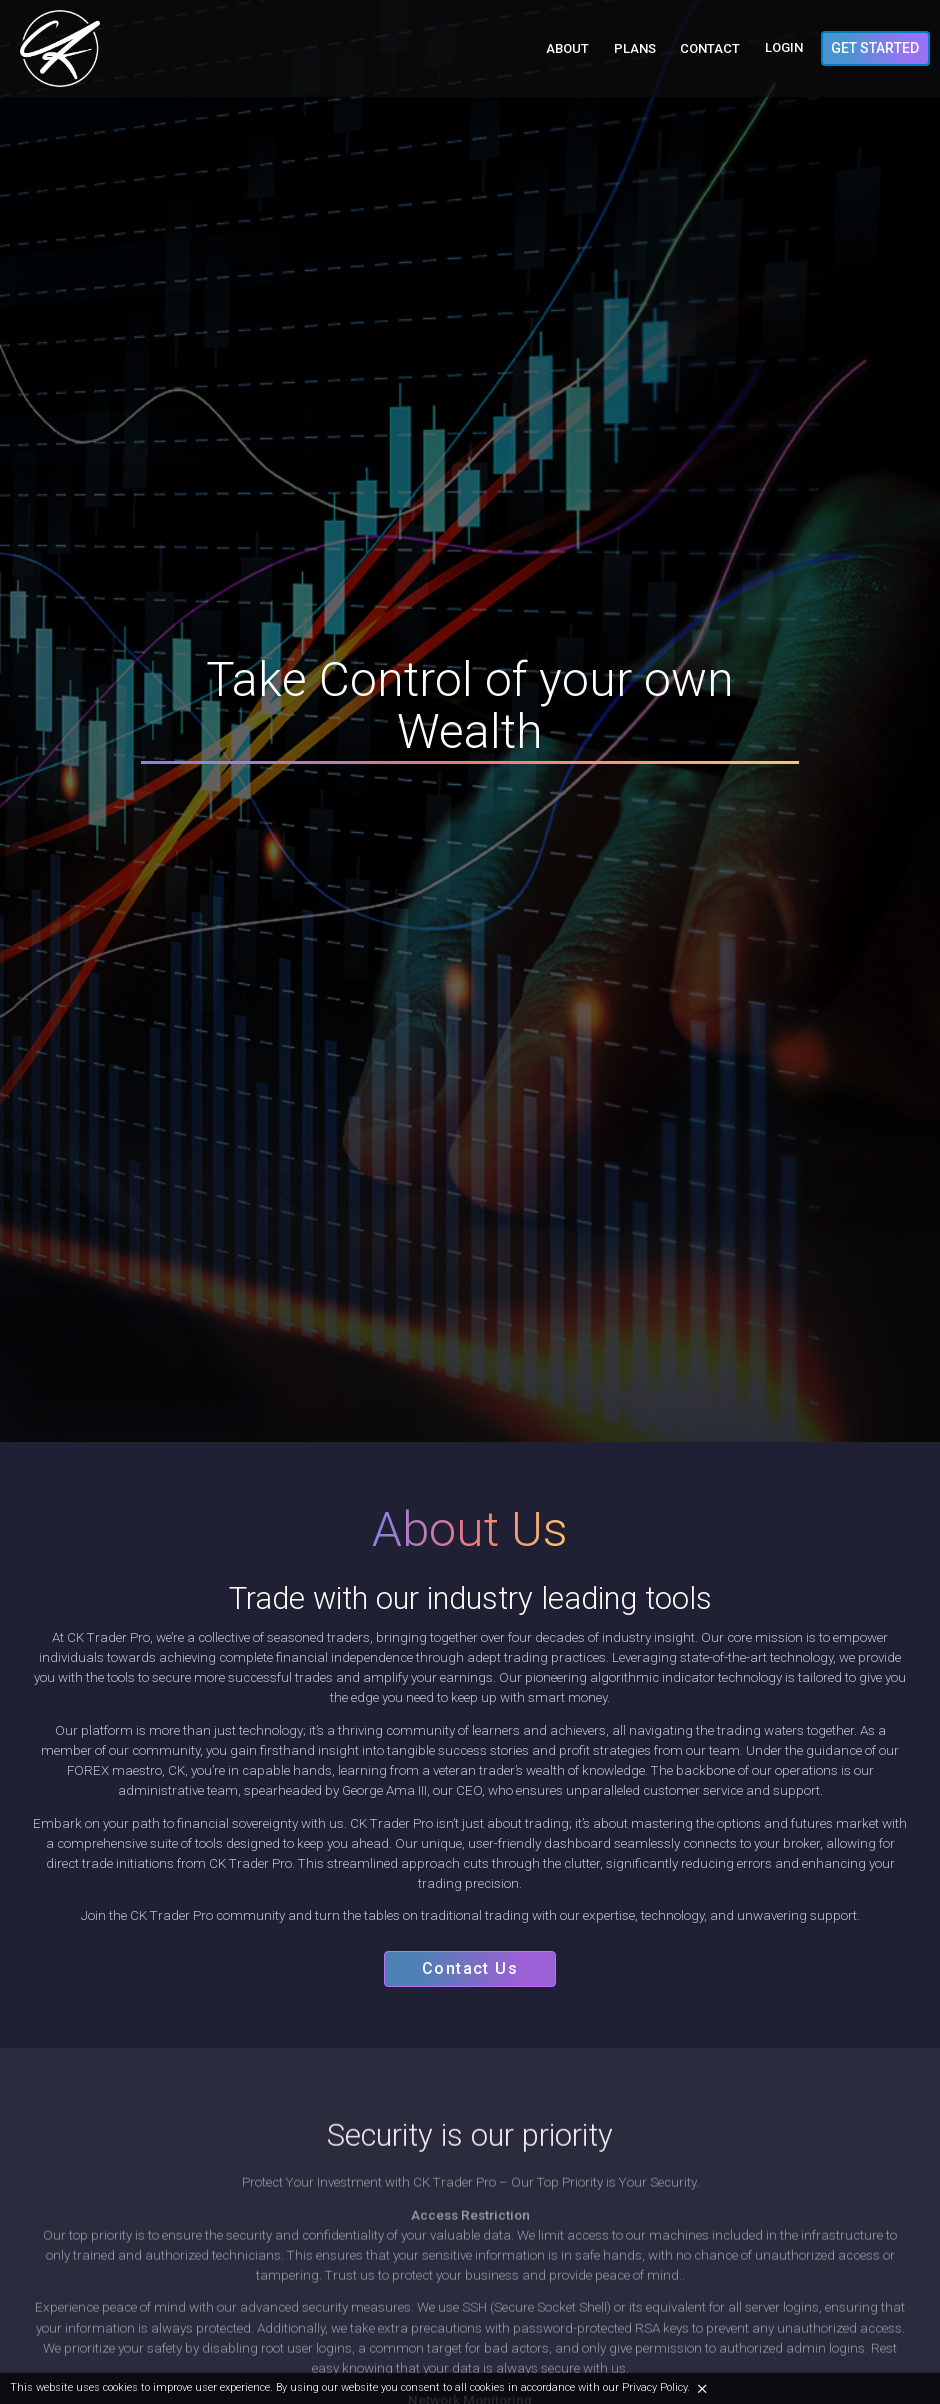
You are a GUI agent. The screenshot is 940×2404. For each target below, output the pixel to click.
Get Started (875, 48)
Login (784, 48)
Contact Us (470, 1973)
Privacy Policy (654, 2387)
